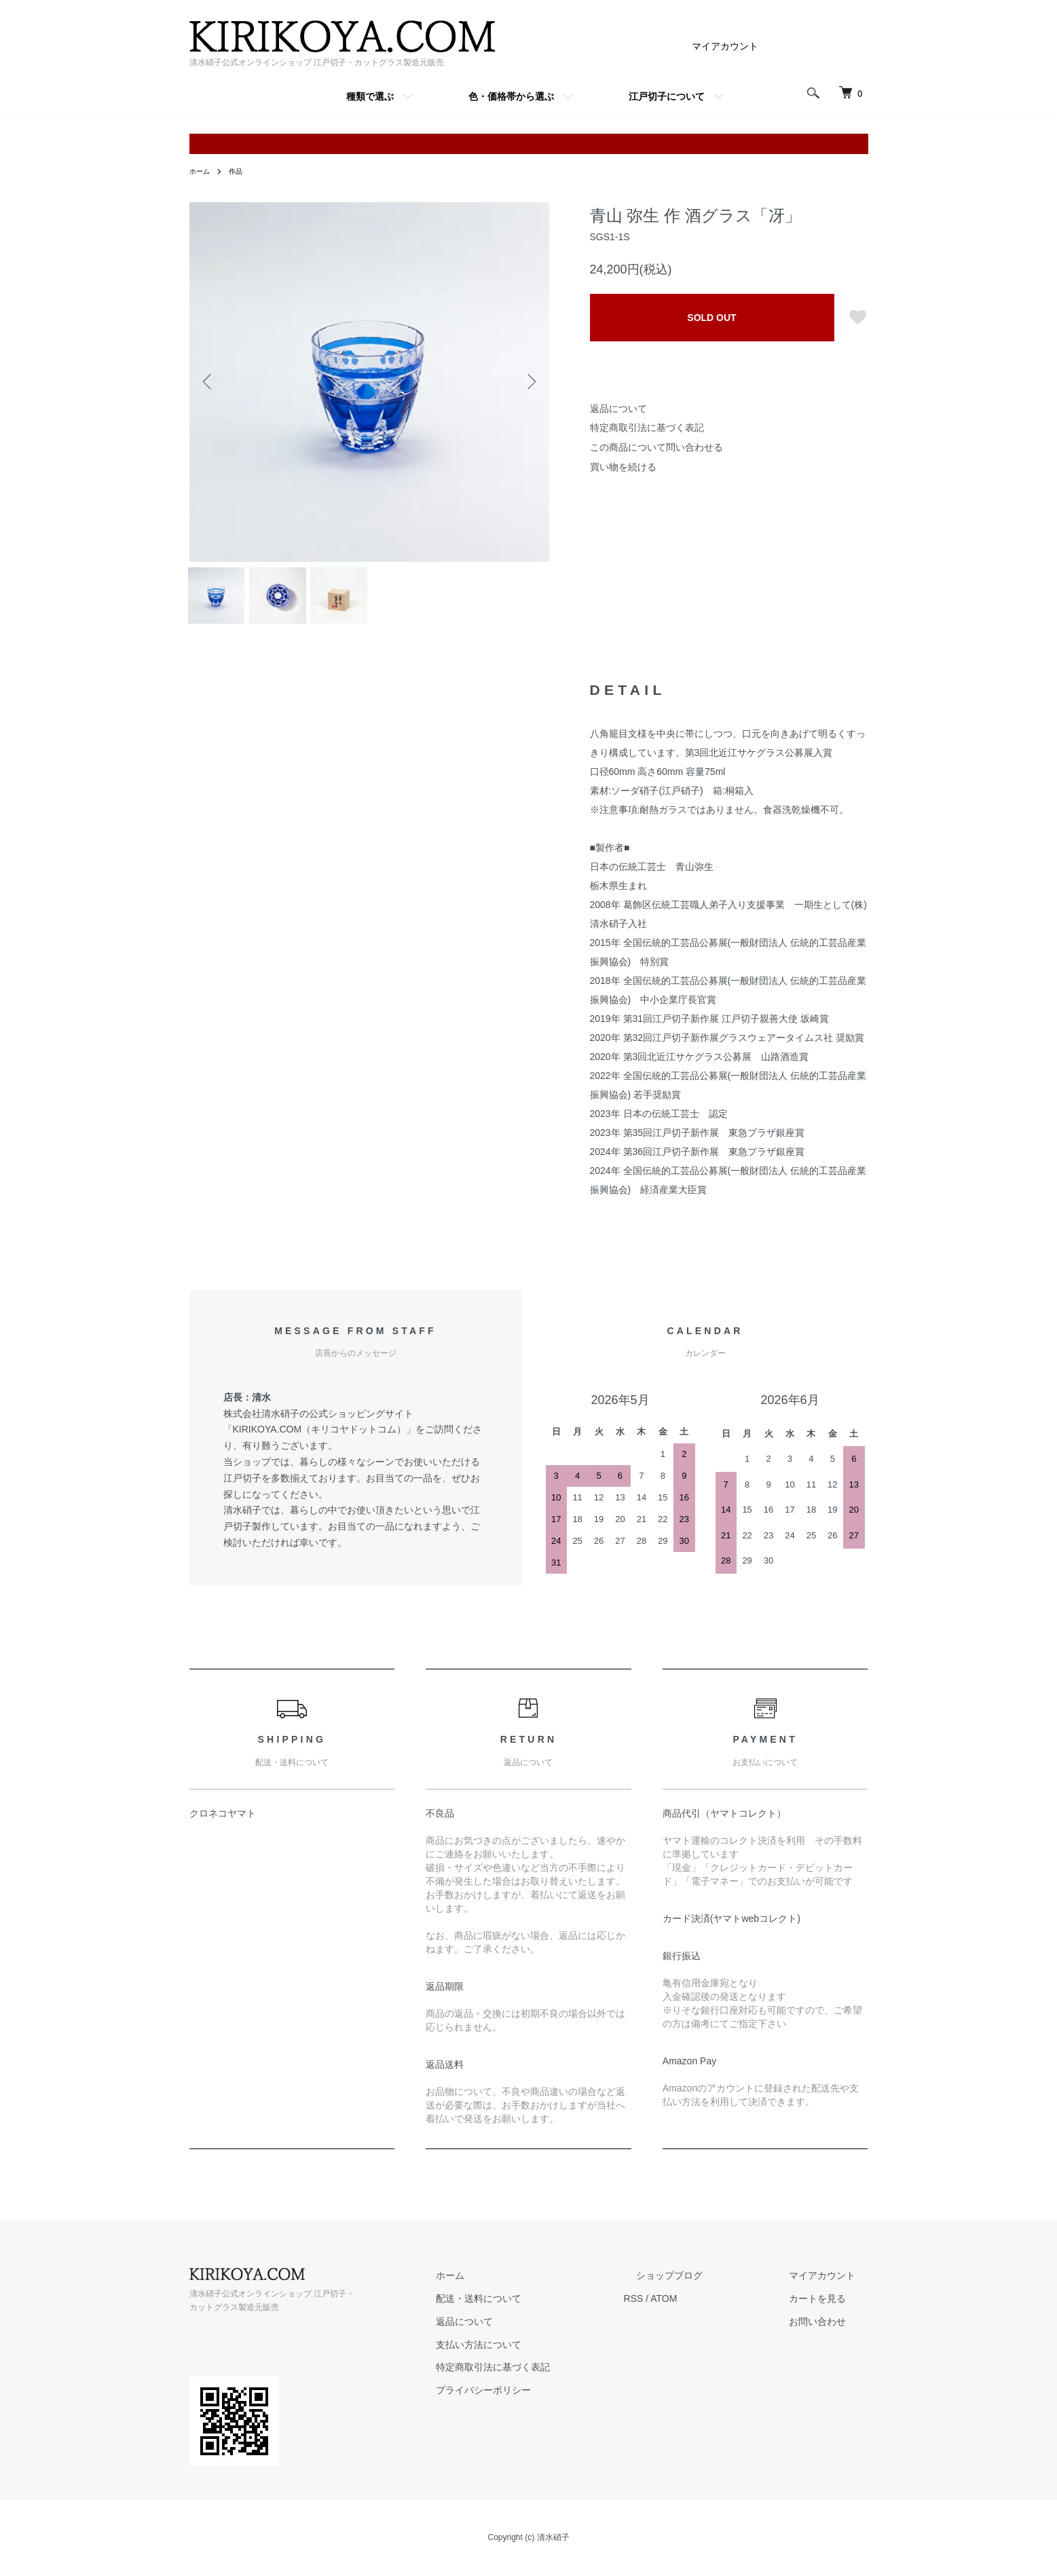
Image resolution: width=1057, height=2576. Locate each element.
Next (529, 382)
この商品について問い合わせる (656, 447)
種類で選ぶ (370, 96)
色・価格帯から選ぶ (511, 96)
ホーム (201, 171)
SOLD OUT (711, 317)
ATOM (714, 2309)
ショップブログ (707, 2286)
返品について (618, 408)
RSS (684, 2309)
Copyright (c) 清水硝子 (528, 2549)
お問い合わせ (830, 2332)
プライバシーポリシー (546, 2400)
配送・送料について (542, 2309)
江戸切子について (667, 96)
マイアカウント (725, 46)
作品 (241, 171)
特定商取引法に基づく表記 (647, 427)
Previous (210, 382)
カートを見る (830, 2309)
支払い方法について (542, 2355)
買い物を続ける (623, 466)
